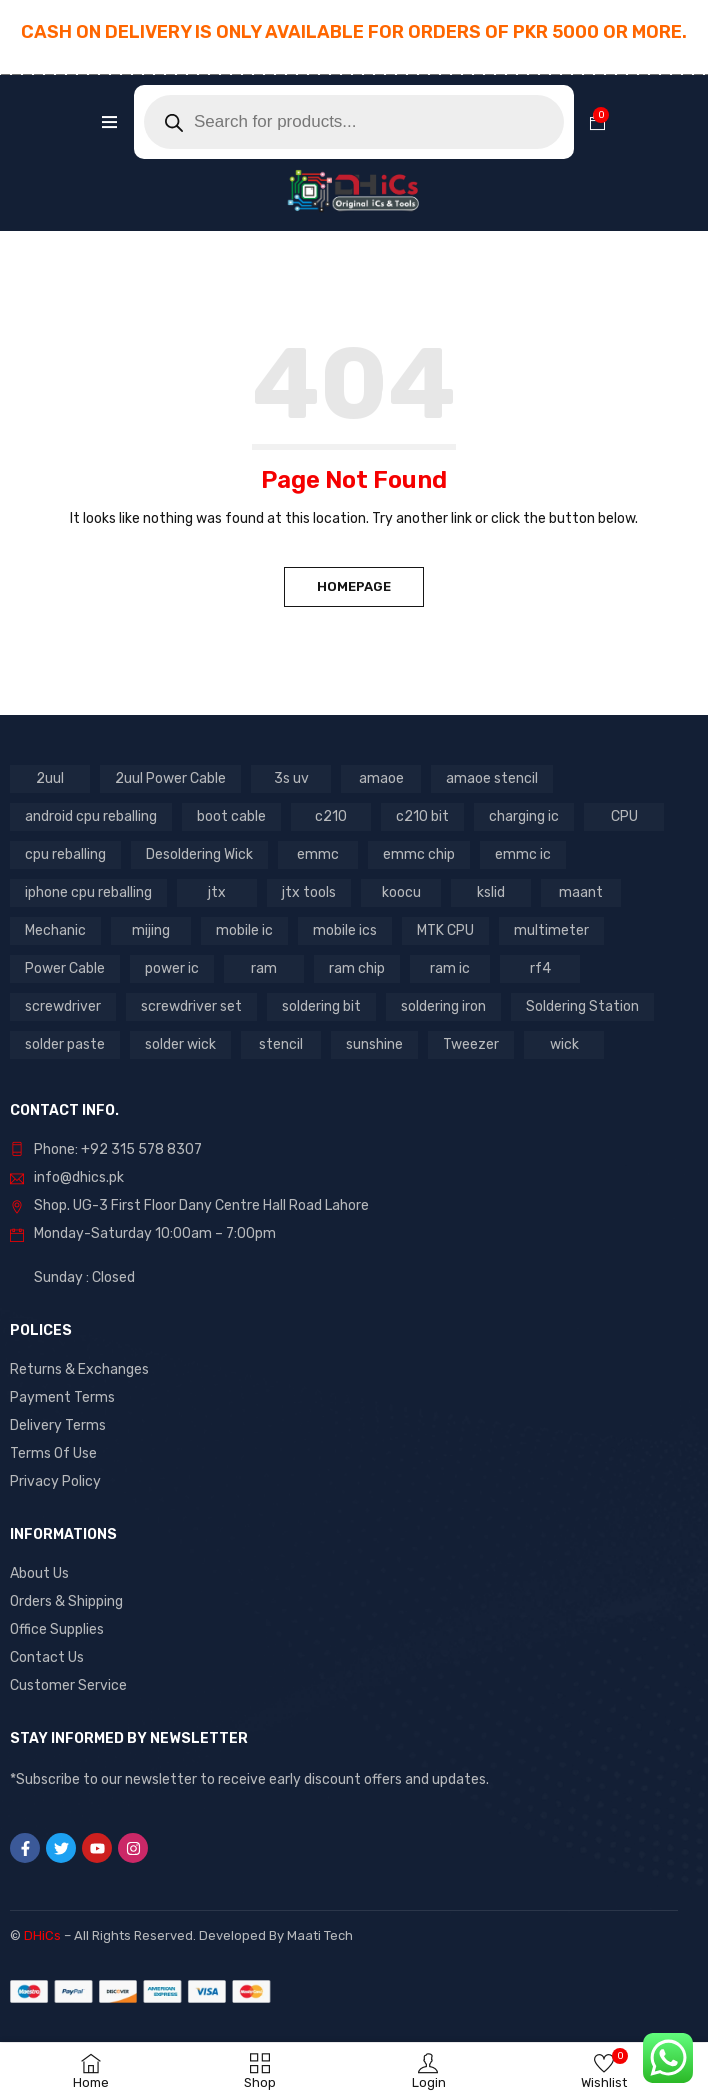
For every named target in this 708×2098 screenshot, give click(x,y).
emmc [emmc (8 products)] (318, 854)
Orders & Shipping (66, 1601)
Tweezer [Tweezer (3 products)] (471, 1044)
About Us (39, 1573)
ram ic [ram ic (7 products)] (450, 968)
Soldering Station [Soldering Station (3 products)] (582, 1006)
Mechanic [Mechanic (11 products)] (55, 930)
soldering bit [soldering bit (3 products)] (321, 1006)
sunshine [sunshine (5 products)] (374, 1044)
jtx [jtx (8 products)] (217, 892)
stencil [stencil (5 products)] (281, 1044)
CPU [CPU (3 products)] (624, 816)
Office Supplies (57, 1629)
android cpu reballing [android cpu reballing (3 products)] (91, 816)
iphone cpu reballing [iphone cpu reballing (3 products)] (88, 892)
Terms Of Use (53, 1453)
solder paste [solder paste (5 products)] (65, 1044)
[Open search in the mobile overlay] (354, 122)
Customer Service (68, 1685)
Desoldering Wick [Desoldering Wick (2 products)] (199, 854)
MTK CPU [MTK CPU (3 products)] (445, 930)
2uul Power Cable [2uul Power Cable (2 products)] (170, 778)
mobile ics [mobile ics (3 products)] (345, 930)
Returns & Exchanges (79, 1369)
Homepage (354, 586)
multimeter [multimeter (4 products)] (551, 930)
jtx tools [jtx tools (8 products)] (309, 892)
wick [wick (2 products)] (564, 1044)
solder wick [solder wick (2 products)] (180, 1044)
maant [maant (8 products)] (581, 892)
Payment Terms (62, 1397)
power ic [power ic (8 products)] (172, 968)
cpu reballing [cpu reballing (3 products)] (65, 854)
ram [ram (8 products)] (264, 968)
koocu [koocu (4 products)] (401, 892)
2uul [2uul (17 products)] (50, 778)
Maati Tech (320, 1935)
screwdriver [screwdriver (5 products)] (63, 1006)
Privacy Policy (55, 1481)
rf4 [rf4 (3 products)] (540, 968)
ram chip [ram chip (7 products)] (357, 968)
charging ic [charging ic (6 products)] (524, 816)
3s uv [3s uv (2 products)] (291, 778)
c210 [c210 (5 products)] (331, 816)
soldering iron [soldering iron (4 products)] (443, 1006)
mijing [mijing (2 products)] (151, 930)
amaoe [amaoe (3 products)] (381, 778)
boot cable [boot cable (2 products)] (231, 816)
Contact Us (47, 1657)
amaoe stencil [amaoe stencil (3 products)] (492, 778)
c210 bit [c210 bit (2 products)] (422, 816)
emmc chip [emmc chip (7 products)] (419, 854)
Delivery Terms (58, 1425)
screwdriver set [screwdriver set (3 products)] (191, 1006)
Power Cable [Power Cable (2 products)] (65, 968)
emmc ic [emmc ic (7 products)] (523, 854)
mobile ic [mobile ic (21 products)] (244, 930)
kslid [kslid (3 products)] (491, 892)
